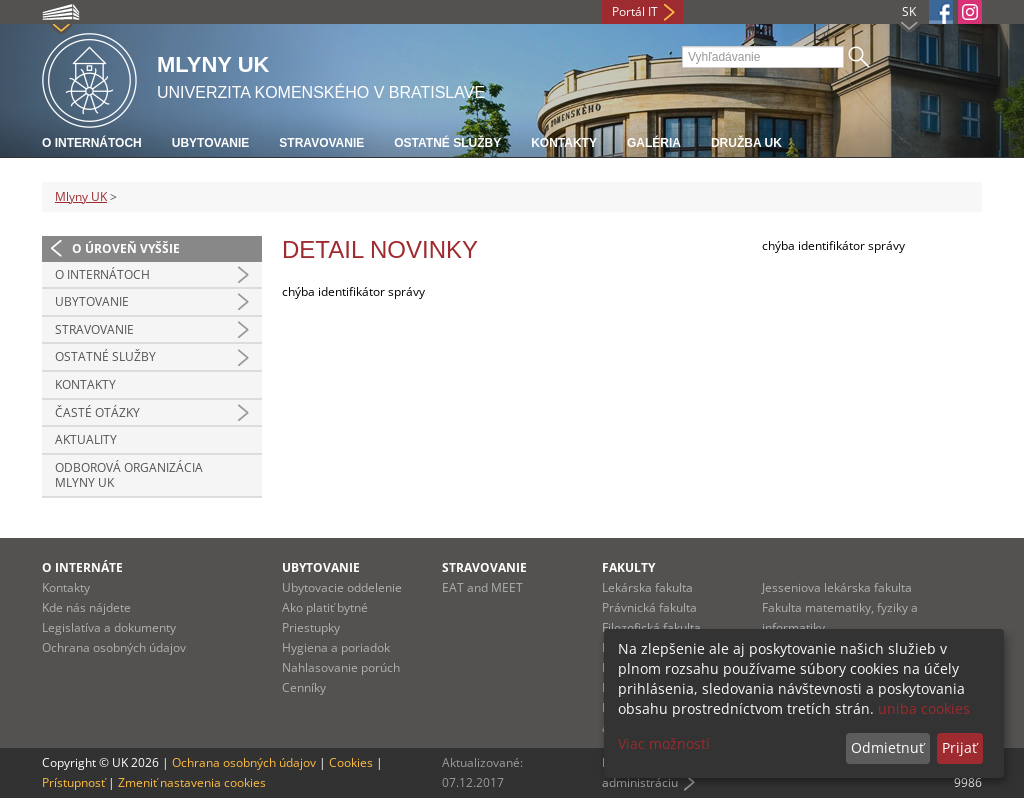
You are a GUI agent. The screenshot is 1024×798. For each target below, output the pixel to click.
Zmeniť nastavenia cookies (192, 782)
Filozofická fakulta (651, 627)
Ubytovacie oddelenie (342, 587)
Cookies (351, 762)
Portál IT (635, 11)
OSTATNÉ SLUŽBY (105, 356)
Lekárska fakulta (647, 587)
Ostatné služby (447, 143)
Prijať (959, 747)
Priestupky (311, 627)
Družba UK (746, 143)
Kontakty (564, 143)
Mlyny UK (81, 196)
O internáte (82, 567)
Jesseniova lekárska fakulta (837, 587)
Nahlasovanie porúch (341, 667)
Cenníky (304, 687)
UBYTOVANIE (92, 301)
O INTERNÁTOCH (102, 274)
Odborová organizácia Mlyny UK (129, 475)
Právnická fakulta (649, 607)
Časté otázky (97, 412)
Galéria (654, 143)
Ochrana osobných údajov (114, 647)
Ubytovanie (211, 143)
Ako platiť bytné (325, 607)
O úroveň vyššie (126, 248)
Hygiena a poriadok (336, 647)
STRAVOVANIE (94, 329)
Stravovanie (321, 143)
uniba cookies (924, 708)
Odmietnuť (887, 747)
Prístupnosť (73, 782)
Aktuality (86, 439)
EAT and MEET (482, 587)
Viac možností (664, 743)
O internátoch (92, 143)
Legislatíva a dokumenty (109, 627)
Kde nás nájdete (86, 607)
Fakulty (628, 567)
